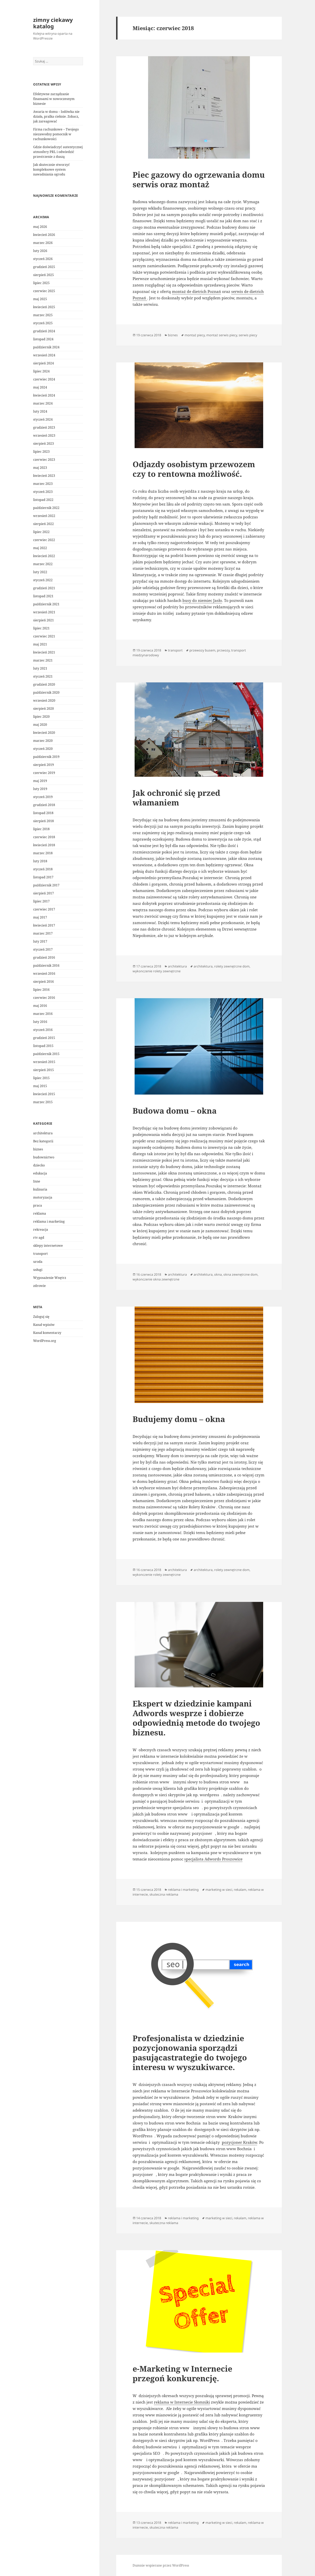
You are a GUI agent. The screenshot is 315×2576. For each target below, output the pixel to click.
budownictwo (43, 1157)
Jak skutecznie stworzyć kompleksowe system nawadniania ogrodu (51, 169)
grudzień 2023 (44, 427)
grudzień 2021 (44, 588)
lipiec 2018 (41, 829)
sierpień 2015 (43, 1070)
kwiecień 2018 (44, 845)
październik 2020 (46, 692)
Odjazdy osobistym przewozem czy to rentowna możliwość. (194, 469)
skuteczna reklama (163, 1894)
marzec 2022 (43, 564)
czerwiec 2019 (44, 773)
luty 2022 (40, 572)
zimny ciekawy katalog (53, 23)
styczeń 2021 (43, 676)
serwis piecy (248, 335)
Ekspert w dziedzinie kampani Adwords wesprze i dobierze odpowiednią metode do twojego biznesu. (196, 1718)
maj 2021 (40, 644)
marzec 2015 (43, 1102)
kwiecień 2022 (44, 556)
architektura (43, 1133)
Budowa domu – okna (175, 1110)
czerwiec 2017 (44, 909)
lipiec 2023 (41, 451)
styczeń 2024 (43, 419)
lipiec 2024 (41, 371)
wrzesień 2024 (44, 355)
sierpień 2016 (43, 981)
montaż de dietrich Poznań (196, 291)
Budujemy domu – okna (179, 1419)
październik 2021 (46, 604)
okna (218, 1274)
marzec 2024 (43, 403)
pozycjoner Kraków (239, 2142)
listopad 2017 (43, 877)
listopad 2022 (43, 499)
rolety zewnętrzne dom (232, 966)
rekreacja (40, 1229)
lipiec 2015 (41, 1078)
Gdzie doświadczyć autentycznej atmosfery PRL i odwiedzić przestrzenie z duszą (58, 152)
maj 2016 (40, 1005)
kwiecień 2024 (44, 395)
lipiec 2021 (41, 628)
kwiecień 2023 (44, 475)
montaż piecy (195, 335)
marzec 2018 (43, 853)
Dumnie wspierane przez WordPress (161, 2565)
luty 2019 (40, 789)
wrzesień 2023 (44, 435)
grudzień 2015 (44, 1038)
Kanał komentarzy (47, 1332)
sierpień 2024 (43, 363)
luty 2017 (40, 941)
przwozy (223, 650)
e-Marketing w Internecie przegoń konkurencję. (182, 2373)
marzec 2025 (43, 315)
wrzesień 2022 (44, 516)
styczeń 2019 (43, 797)
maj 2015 (40, 1086)
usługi (37, 1269)
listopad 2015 (43, 1046)
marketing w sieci (219, 1889)
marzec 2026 (43, 243)
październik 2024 (46, 347)
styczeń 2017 (43, 949)
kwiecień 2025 (44, 307)
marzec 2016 (43, 1013)
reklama (39, 1213)
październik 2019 (46, 756)
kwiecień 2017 (44, 925)
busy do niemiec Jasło (202, 600)
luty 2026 (40, 251)
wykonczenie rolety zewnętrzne (157, 971)
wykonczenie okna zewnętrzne (156, 1279)
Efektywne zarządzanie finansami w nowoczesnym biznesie (54, 99)
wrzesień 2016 (44, 973)
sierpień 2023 (43, 443)
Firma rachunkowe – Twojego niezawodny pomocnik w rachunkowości (56, 134)
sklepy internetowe (48, 1245)
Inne (36, 1181)
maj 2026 (40, 226)
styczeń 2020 (43, 748)
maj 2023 (40, 467)
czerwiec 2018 (44, 837)
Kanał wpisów (44, 1324)
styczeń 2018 (43, 869)
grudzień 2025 (44, 267)
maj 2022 (40, 548)
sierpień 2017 (43, 893)
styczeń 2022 (43, 580)
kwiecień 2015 (44, 1094)
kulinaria (40, 1189)
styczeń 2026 (43, 259)
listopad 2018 (43, 813)
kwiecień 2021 (44, 652)
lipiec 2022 (41, 532)
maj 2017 (40, 917)
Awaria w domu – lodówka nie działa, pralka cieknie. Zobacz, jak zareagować (56, 116)
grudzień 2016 (44, 957)
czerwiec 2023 (44, 459)
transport (40, 1253)
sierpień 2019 (43, 765)
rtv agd (38, 1237)
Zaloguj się (41, 1316)
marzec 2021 (43, 660)
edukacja (40, 1173)
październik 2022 (46, 508)
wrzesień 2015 (44, 1062)
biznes (38, 1149)
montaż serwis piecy (221, 335)
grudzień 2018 (44, 805)
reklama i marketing (49, 1221)
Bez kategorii (43, 1141)
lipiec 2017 (41, 901)
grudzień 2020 (44, 684)
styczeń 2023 (43, 491)
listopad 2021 (43, 596)
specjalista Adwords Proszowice (213, 1859)
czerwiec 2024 (44, 379)
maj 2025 (40, 299)
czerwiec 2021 (44, 636)
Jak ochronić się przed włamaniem (176, 797)
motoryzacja (42, 1197)
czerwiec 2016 (44, 997)
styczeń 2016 (43, 1030)
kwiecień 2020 (44, 732)
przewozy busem (202, 650)
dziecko (39, 1165)
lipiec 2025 (41, 283)
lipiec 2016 (41, 989)
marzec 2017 (43, 933)
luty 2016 (40, 1021)
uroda (37, 1261)
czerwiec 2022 (44, 540)
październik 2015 (46, 1054)
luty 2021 (40, 668)
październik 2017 (46, 885)
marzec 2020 (43, 740)
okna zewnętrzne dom (240, 1274)
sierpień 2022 (43, 524)
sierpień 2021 (43, 620)
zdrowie (39, 1285)
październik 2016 (46, 965)
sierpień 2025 (43, 275)
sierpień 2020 (43, 708)
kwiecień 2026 (44, 234)
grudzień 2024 (44, 331)
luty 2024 (40, 411)
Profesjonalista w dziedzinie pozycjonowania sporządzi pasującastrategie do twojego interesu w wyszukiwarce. (190, 2052)
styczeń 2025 (43, 323)
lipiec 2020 (41, 716)
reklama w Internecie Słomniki (182, 2402)
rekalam (240, 1889)
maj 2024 (40, 387)
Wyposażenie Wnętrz (49, 1277)
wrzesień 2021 (44, 612)
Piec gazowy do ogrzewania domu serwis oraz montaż (199, 179)
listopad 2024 (43, 339)
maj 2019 (40, 781)
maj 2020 (40, 724)
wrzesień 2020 (44, 700)
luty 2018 (40, 861)
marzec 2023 (43, 483)
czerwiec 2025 (44, 291)
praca (37, 1205)
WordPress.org (44, 1340)
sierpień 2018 (43, 821)
